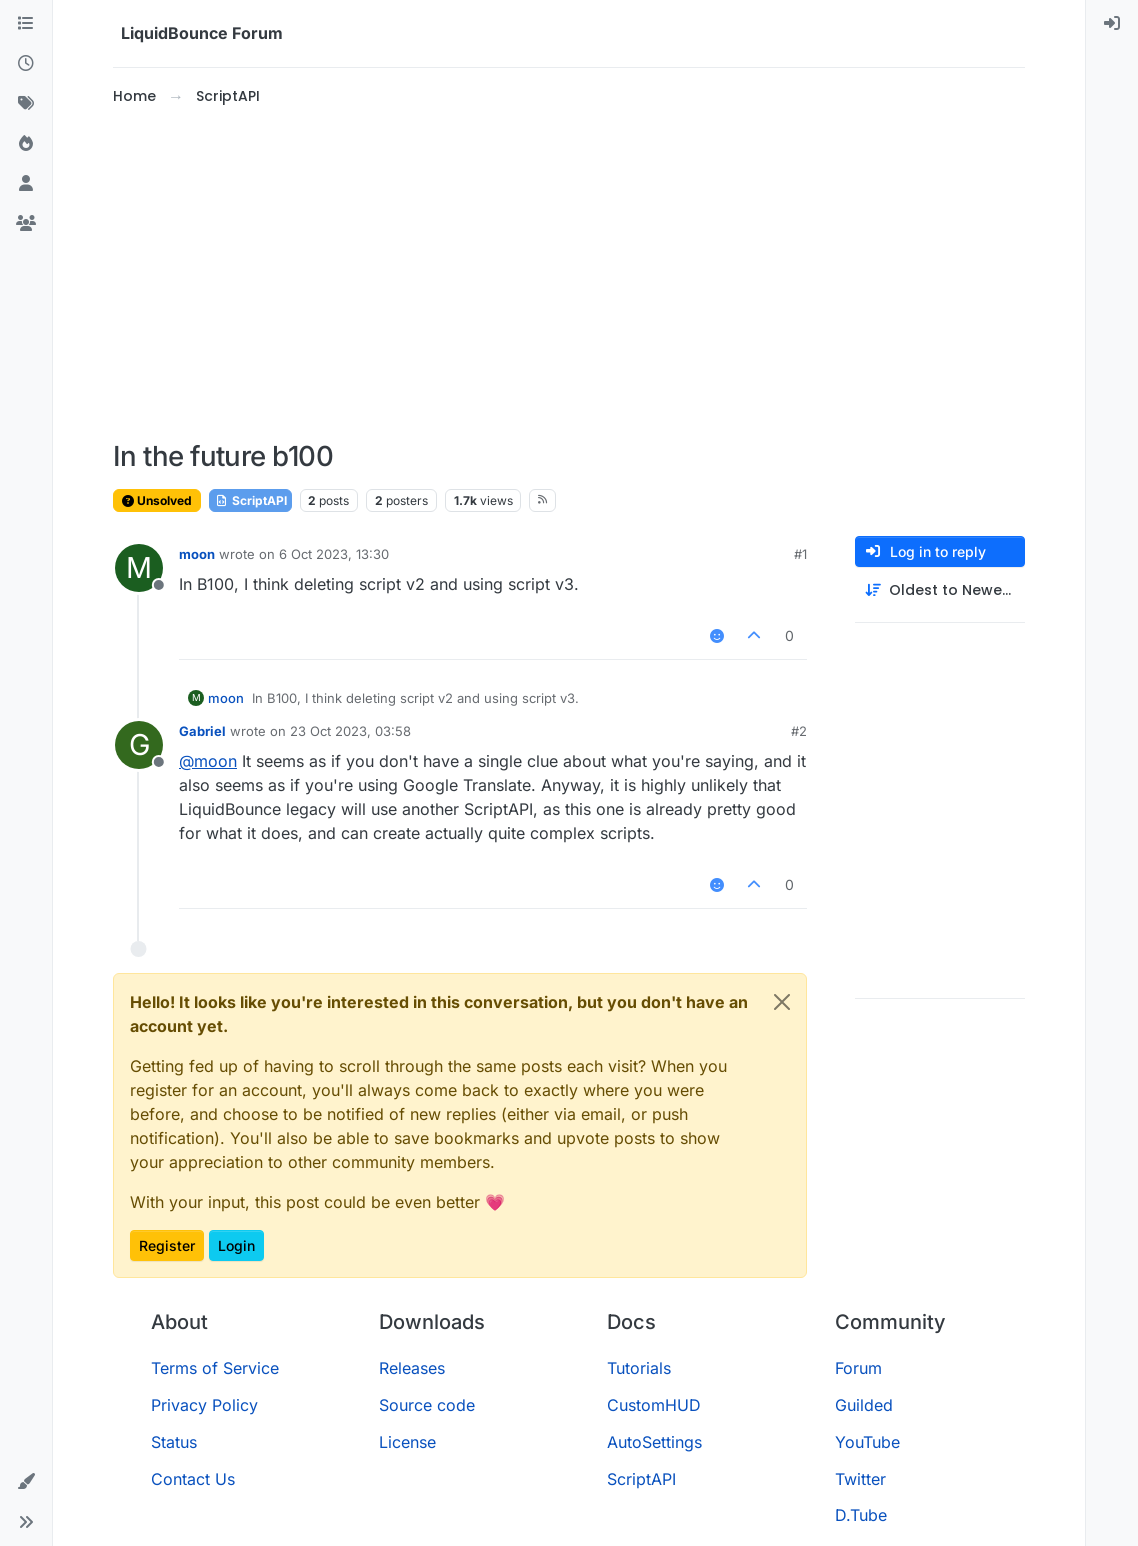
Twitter (860, 1479)
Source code (427, 1405)
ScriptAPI (250, 500)
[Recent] (26, 64)
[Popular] (26, 144)
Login (236, 1245)
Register (167, 1245)
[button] (26, 1482)
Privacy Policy (204, 1405)
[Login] (1112, 24)
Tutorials (639, 1368)
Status (174, 1442)
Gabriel (202, 731)
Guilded (864, 1405)
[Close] (782, 1002)
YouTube (867, 1442)
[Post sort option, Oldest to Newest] (940, 590)
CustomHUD (654, 1405)
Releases (412, 1368)
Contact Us (193, 1479)
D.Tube (861, 1515)
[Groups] (26, 224)
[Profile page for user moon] (139, 568)
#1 (800, 554)
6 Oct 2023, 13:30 (334, 554)
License (407, 1442)
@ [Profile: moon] (208, 761)
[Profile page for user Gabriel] (139, 745)
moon (197, 554)
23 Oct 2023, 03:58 (350, 731)
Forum (858, 1368)
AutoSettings (654, 1442)
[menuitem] (1112, 24)
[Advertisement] (569, 274)
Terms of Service (215, 1368)
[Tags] (26, 104)
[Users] (26, 184)
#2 (799, 731)
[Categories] (26, 24)
